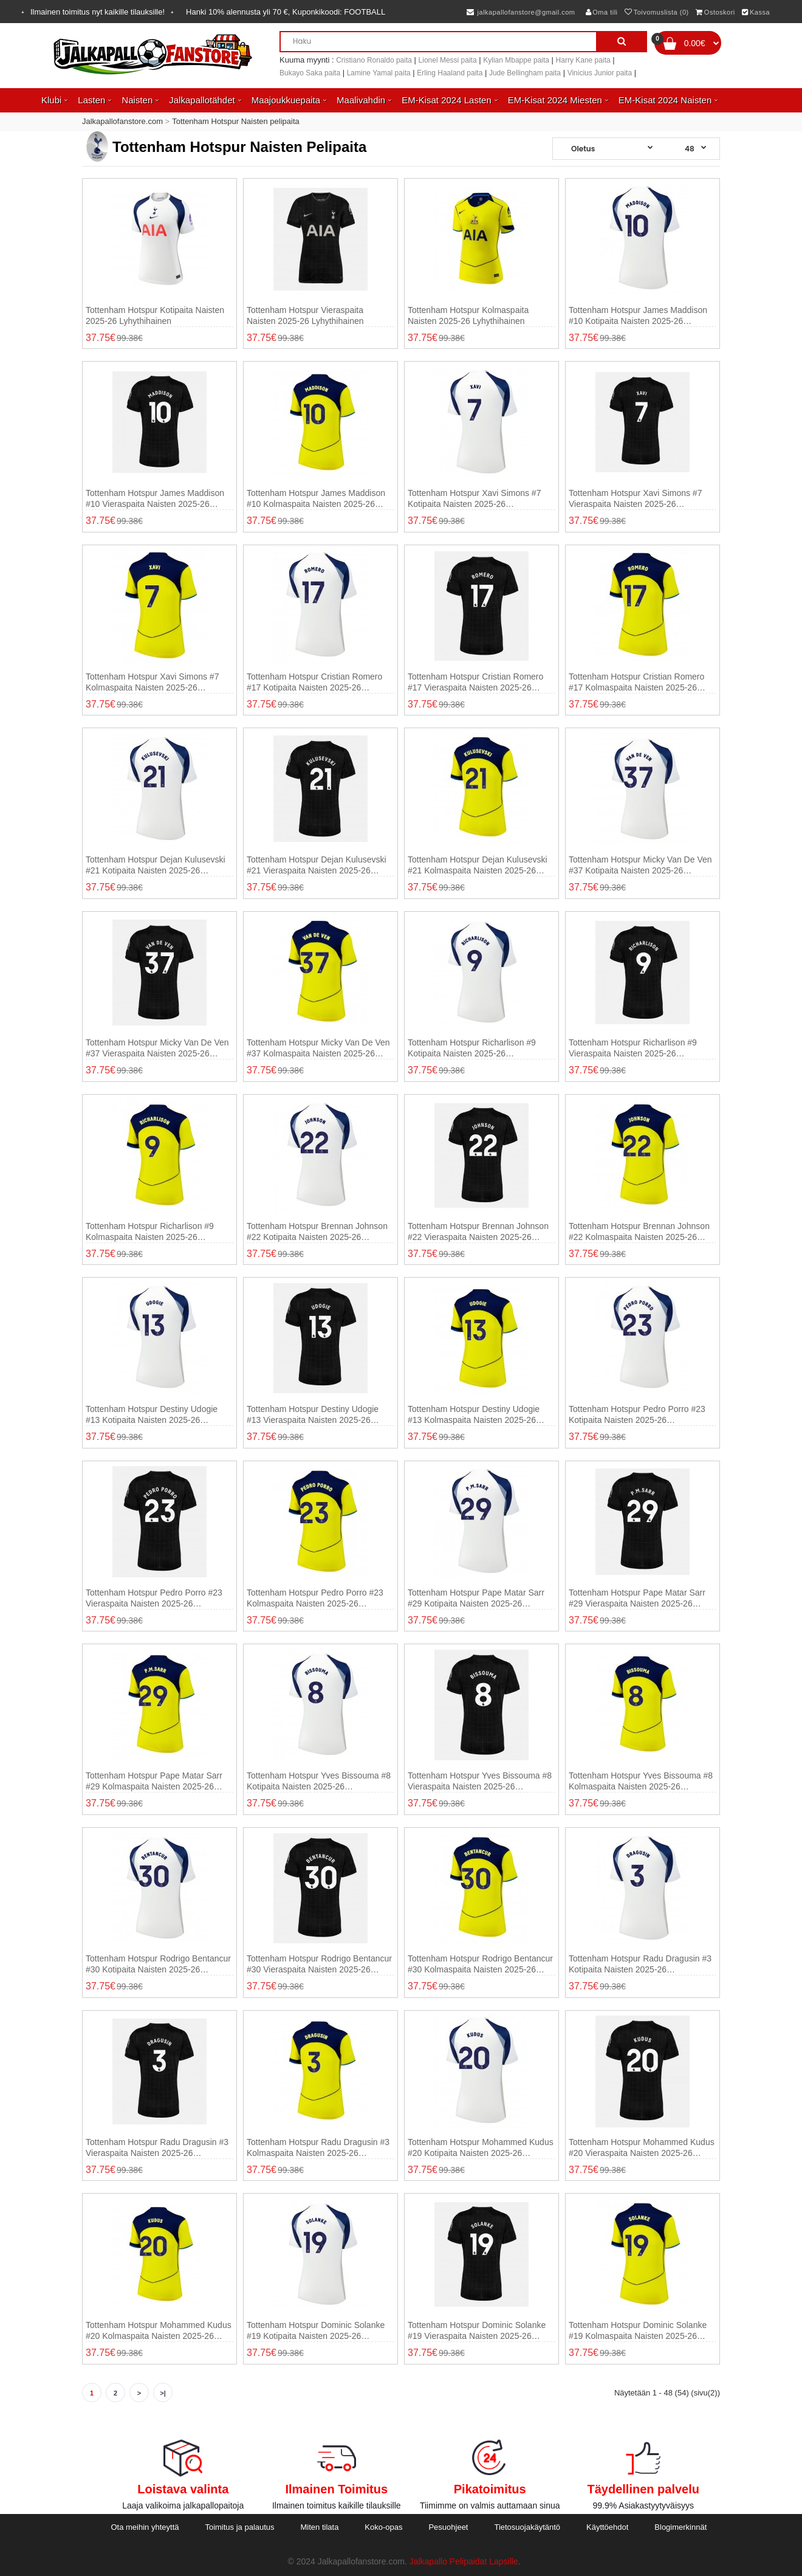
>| (163, 2393)
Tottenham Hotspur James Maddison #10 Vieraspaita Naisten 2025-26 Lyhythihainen (155, 498)
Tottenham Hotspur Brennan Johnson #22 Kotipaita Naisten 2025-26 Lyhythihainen (317, 1231)
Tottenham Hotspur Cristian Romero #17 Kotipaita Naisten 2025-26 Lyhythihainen (314, 682)
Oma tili (602, 12)
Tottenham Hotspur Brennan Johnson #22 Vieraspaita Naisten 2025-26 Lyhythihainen (478, 1231)
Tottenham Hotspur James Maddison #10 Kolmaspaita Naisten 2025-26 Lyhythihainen (316, 498)
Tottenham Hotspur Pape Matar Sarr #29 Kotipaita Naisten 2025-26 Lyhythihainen (476, 1598)
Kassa (756, 12)
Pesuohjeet (448, 2527)
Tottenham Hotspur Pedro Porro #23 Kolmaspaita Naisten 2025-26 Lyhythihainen (315, 1598)
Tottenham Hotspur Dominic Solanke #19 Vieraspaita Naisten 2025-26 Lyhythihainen (477, 2330)
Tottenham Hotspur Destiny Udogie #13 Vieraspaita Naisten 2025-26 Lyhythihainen (313, 1414)
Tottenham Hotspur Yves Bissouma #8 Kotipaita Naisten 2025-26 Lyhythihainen (319, 1781)
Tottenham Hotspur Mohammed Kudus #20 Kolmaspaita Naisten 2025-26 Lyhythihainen (158, 2330)
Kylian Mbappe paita (516, 60)
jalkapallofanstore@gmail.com (521, 12)
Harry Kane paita (583, 60)
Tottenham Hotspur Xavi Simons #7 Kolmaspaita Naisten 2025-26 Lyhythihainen (152, 682)
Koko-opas (383, 2527)
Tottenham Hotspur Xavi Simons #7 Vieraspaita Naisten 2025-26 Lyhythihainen (635, 498)
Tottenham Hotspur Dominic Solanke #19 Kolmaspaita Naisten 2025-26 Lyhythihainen (638, 2330)
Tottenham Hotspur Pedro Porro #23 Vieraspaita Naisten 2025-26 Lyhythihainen (154, 1598)
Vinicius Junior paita (599, 73)
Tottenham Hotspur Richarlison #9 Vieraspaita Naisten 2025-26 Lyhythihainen (633, 1048)
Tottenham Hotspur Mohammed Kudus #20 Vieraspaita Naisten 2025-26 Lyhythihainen (642, 2147)
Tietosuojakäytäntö (527, 2527)
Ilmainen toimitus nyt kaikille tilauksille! (97, 11)
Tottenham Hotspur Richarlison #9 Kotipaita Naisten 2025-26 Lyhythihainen (472, 1048)
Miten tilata (320, 2527)
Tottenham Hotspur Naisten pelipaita (236, 121)
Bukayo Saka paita (309, 73)
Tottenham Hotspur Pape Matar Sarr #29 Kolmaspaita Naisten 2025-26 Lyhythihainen (154, 1781)
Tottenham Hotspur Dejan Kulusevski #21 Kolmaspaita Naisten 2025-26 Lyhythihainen (477, 865)
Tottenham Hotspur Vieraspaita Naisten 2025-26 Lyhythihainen (305, 315)
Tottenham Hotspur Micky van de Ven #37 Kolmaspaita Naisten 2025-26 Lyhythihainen (318, 1048)
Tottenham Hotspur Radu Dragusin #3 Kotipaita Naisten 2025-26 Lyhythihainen (640, 1964)
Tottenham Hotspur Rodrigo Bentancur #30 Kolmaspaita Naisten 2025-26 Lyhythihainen (480, 1964)
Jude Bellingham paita (525, 73)
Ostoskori (715, 12)
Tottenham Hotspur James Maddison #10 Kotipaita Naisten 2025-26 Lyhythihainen (638, 315)
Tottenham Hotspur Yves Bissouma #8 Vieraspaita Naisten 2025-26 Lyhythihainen (480, 1781)
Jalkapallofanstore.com (122, 121)
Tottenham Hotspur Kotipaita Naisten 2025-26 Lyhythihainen (155, 315)
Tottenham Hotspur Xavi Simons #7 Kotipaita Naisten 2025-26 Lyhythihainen (474, 498)
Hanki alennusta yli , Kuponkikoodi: (285, 11)
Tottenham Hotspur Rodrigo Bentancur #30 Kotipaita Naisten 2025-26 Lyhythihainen (158, 1964)
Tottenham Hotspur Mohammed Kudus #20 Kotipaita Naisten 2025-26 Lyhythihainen (481, 2147)
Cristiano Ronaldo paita (374, 60)
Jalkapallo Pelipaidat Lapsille (464, 2561)
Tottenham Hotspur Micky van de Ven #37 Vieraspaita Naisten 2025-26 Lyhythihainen (157, 1048)
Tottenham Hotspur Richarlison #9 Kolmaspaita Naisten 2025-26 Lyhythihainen (150, 1231)
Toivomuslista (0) (657, 12)
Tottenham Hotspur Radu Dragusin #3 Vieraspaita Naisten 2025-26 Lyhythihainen (157, 2147)
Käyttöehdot (607, 2527)
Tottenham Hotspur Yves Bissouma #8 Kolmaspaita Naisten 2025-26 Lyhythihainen (641, 1781)
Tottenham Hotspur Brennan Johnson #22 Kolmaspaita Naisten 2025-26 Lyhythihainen (639, 1231)
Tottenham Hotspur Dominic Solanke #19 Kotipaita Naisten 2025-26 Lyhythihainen (316, 2330)
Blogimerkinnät (680, 2527)
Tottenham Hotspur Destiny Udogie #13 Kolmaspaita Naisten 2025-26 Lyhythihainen (474, 1414)
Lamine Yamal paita (379, 73)
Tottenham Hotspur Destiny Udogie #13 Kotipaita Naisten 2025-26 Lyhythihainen (152, 1414)
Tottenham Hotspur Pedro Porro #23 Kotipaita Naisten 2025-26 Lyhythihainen (637, 1414)
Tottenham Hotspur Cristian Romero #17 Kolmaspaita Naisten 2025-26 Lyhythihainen (636, 682)
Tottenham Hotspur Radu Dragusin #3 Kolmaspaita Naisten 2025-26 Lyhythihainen (318, 2147)
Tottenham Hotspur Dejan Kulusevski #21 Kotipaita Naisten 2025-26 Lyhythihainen (155, 865)
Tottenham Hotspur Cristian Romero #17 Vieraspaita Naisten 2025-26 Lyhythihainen (475, 682)
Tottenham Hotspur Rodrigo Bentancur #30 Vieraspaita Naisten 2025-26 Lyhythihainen (319, 1964)
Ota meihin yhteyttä (145, 2527)
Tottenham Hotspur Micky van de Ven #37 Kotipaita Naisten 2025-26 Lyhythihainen (640, 865)
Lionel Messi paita (448, 60)
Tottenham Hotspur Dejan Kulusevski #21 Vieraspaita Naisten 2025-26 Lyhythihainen (316, 865)
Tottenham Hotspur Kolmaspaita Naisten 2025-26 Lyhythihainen (468, 315)
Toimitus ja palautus (239, 2527)
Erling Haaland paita (449, 73)
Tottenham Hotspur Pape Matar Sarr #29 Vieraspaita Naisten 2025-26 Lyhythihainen (637, 1598)
